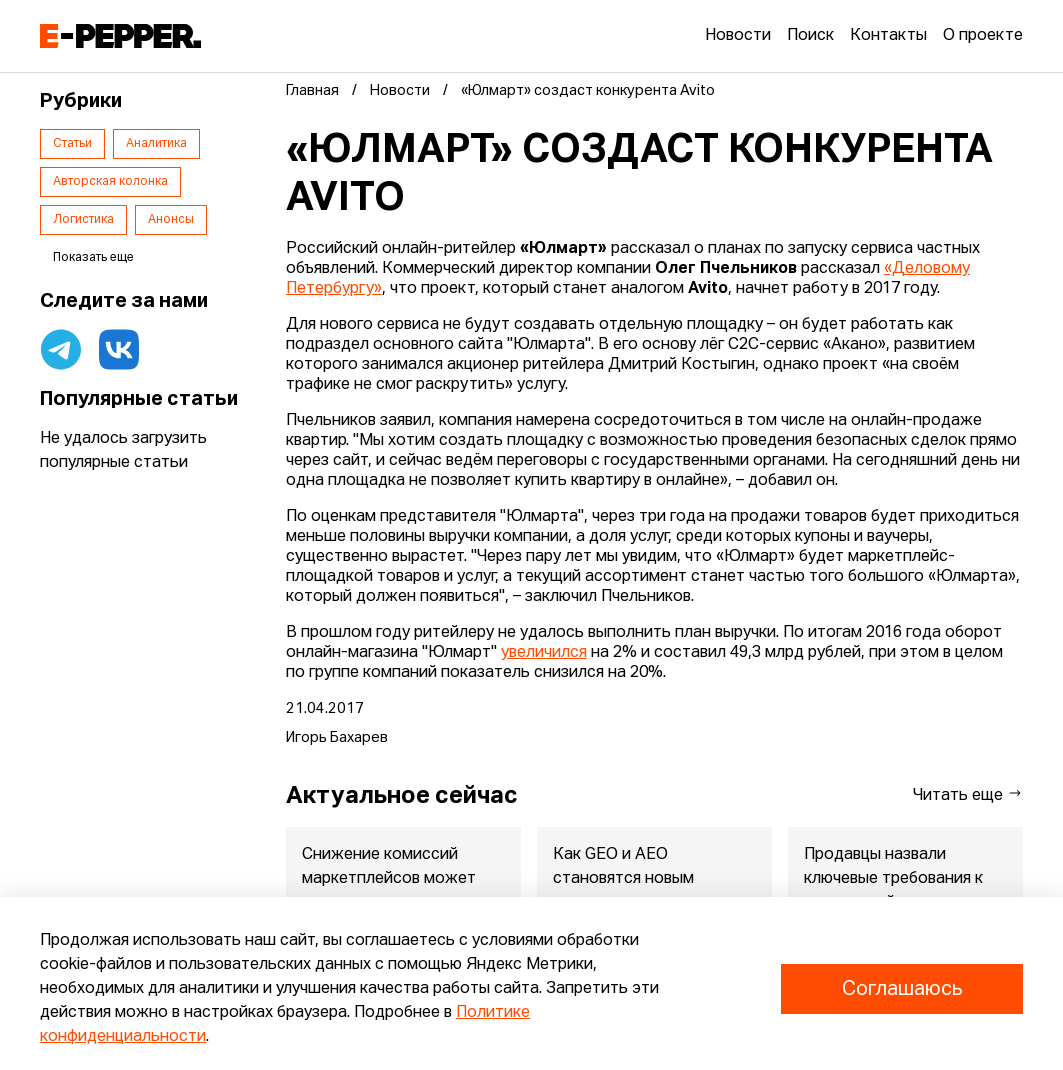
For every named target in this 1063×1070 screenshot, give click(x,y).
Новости (738, 36)
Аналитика (156, 144)
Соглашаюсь (902, 989)
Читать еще (968, 794)
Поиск (810, 36)
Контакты (888, 36)
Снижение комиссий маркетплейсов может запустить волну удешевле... (389, 891)
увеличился (544, 653)
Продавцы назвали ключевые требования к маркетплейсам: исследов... (893, 891)
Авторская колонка (110, 182)
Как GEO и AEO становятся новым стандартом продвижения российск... (653, 891)
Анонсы (171, 220)
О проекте (983, 36)
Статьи (72, 144)
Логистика (83, 220)
